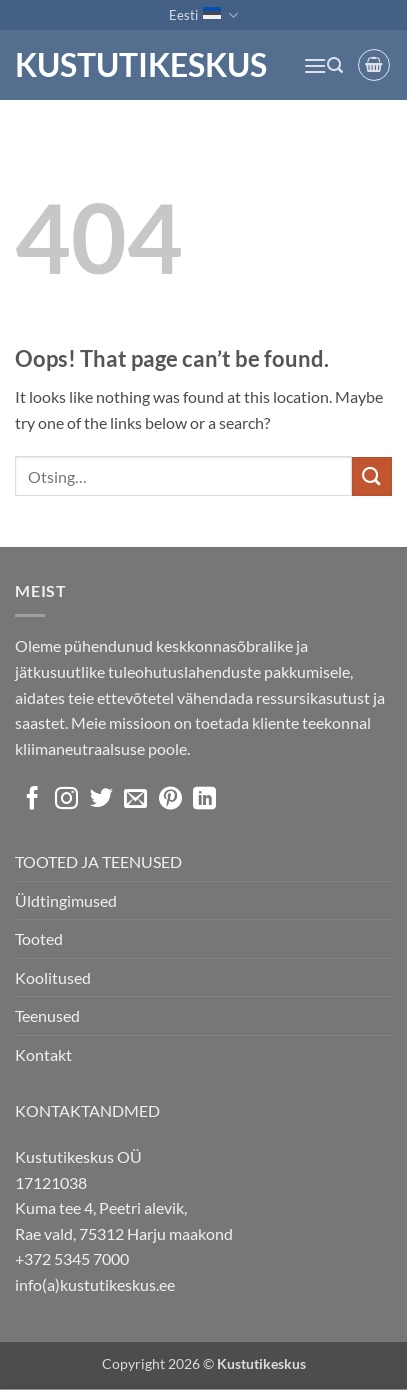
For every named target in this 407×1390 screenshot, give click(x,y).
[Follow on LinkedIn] (204, 800)
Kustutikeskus (141, 65)
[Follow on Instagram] (66, 800)
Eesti (203, 15)
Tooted (39, 938)
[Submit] (372, 476)
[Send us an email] (135, 800)
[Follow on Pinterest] (170, 800)
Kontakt (43, 1054)
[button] (315, 65)
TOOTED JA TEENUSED (98, 861)
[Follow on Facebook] (32, 800)
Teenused (47, 1015)
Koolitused (53, 977)
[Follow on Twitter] (101, 800)
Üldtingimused (66, 900)
